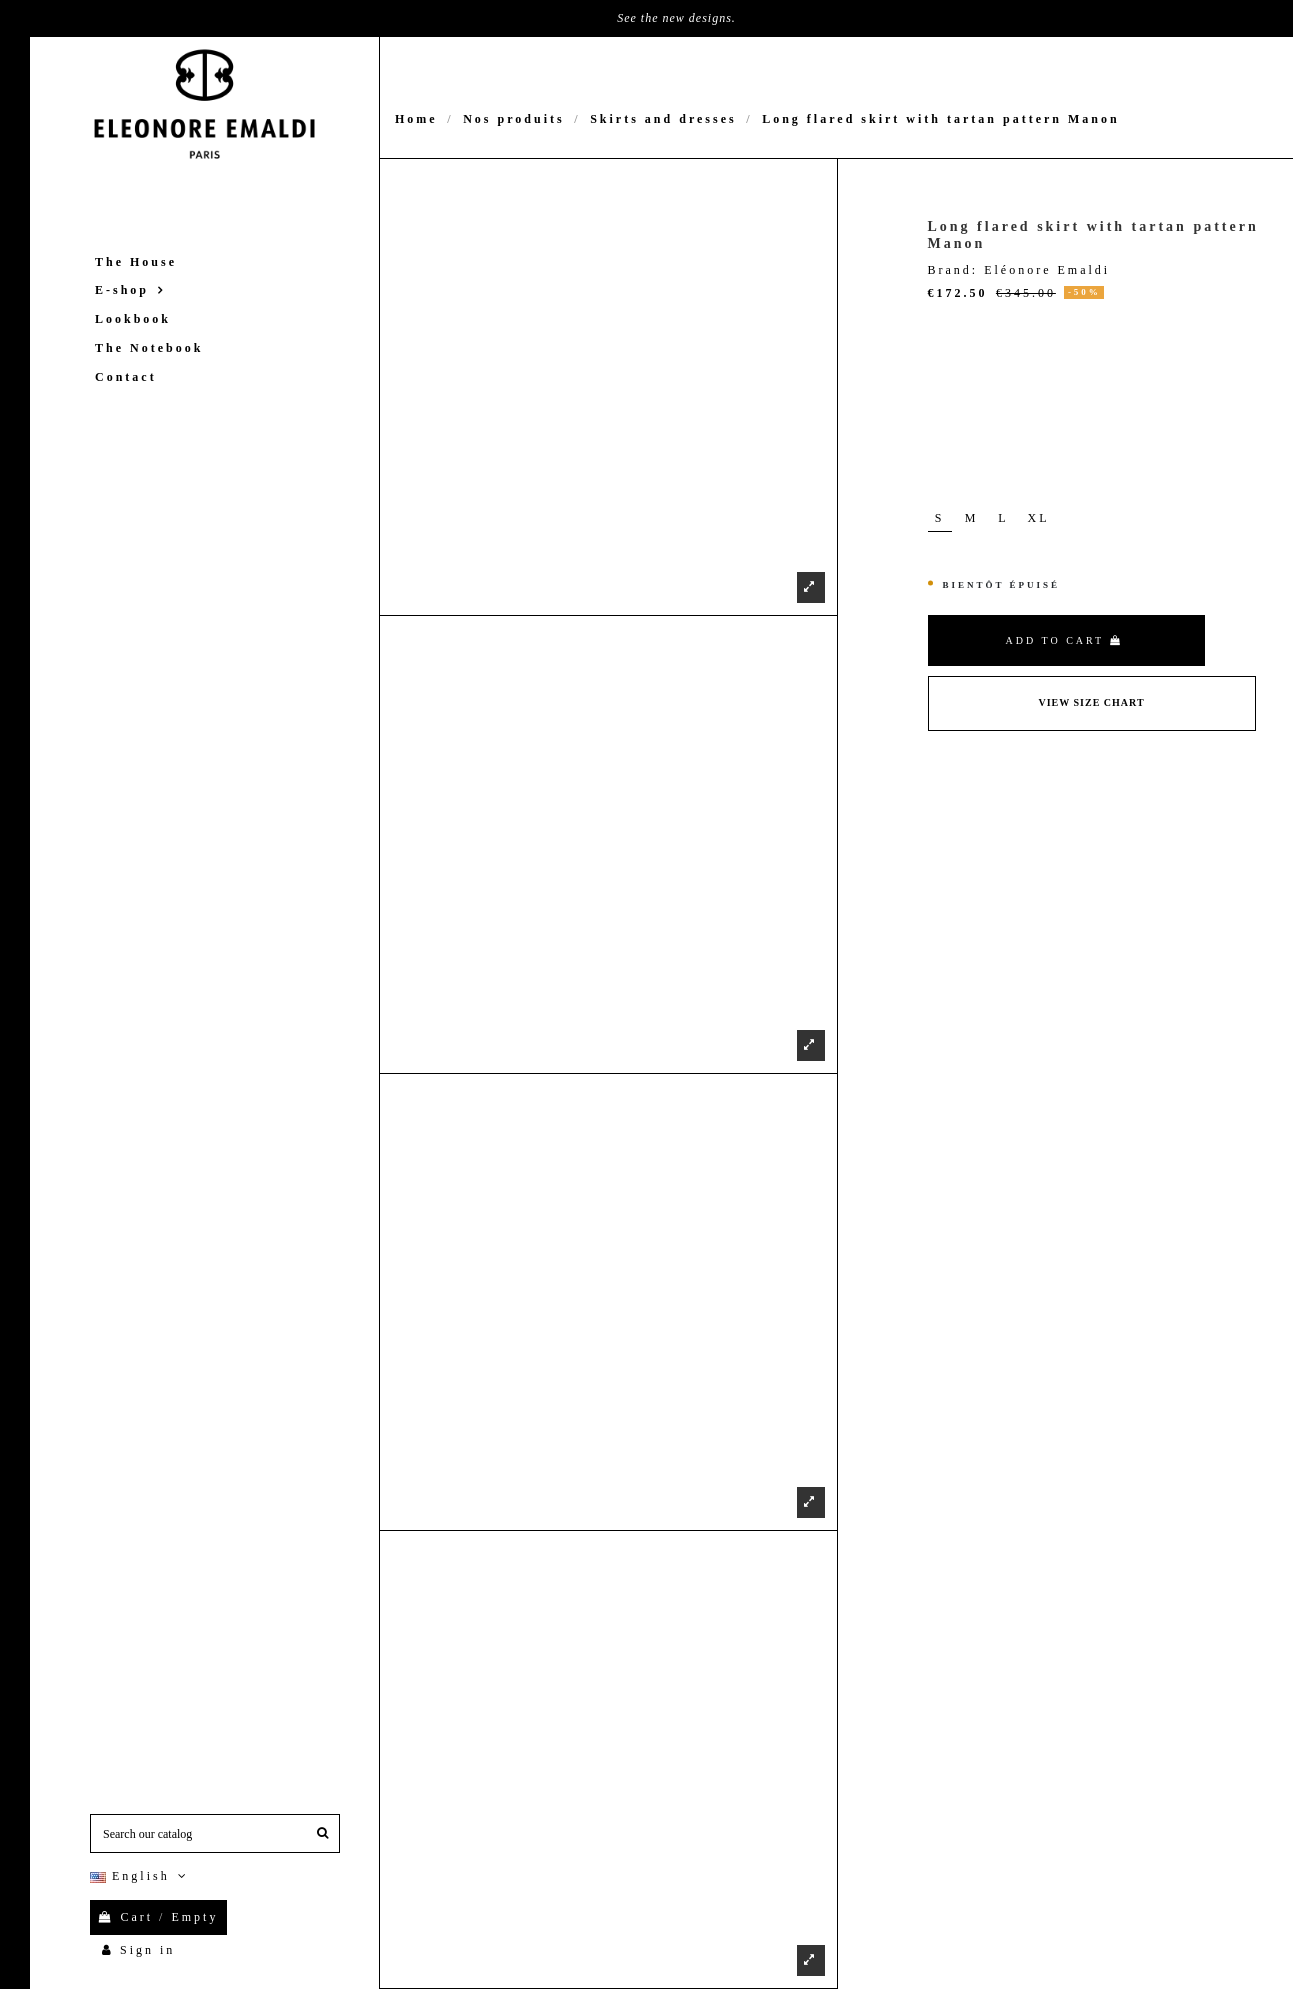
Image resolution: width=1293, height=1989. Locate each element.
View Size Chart (1091, 702)
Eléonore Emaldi (1047, 270)
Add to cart (1064, 640)
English (140, 1876)
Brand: (953, 270)
